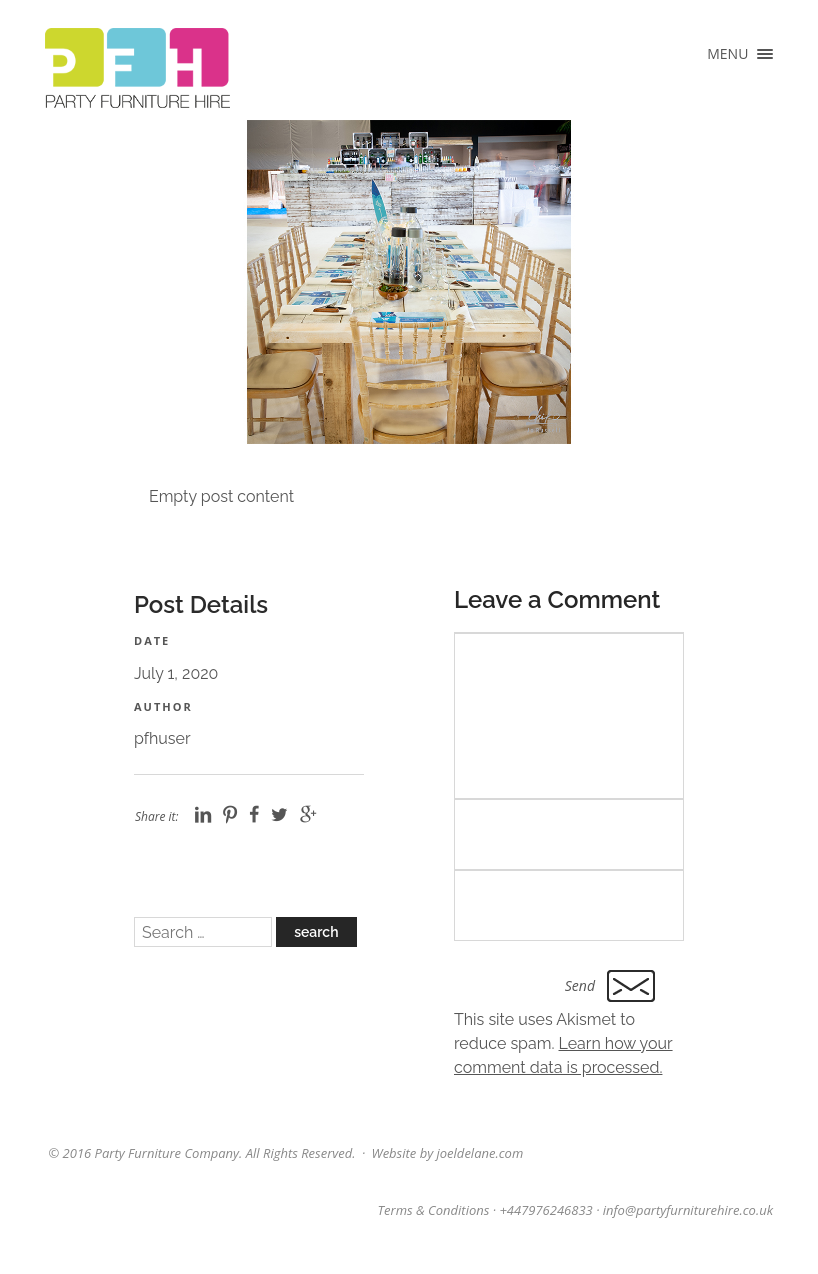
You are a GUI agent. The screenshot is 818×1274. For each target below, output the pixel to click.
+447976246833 (545, 1210)
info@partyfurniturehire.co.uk (688, 1210)
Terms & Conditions (434, 1210)
